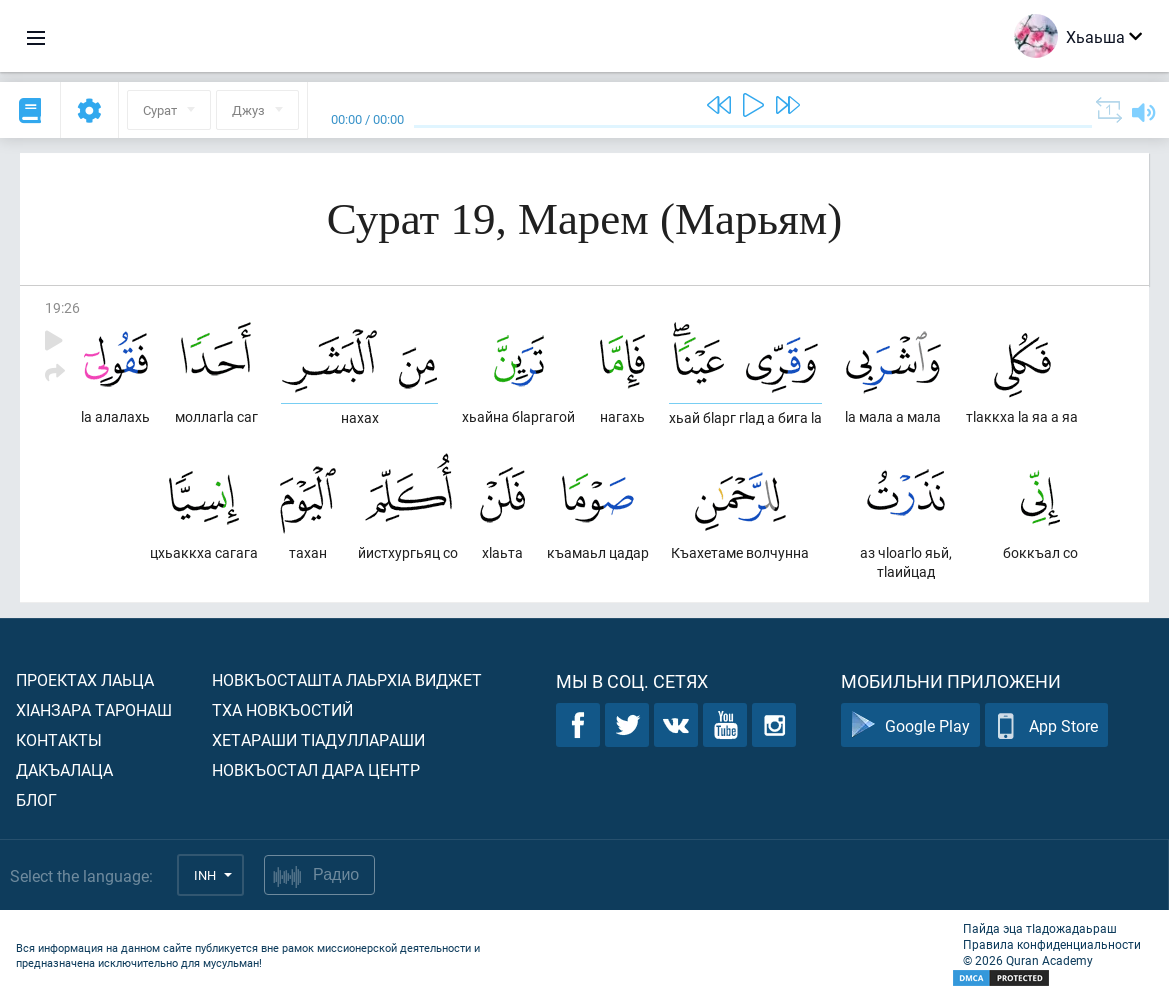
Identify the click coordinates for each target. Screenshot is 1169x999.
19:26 (62, 307)
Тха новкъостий (282, 709)
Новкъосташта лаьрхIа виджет (347, 679)
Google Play (910, 725)
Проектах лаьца (85, 679)
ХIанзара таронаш (94, 709)
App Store (1046, 725)
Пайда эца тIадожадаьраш (1040, 928)
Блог (36, 799)
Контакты (59, 739)
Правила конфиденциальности (1052, 944)
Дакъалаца (64, 769)
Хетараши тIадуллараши (318, 739)
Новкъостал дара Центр (316, 769)
